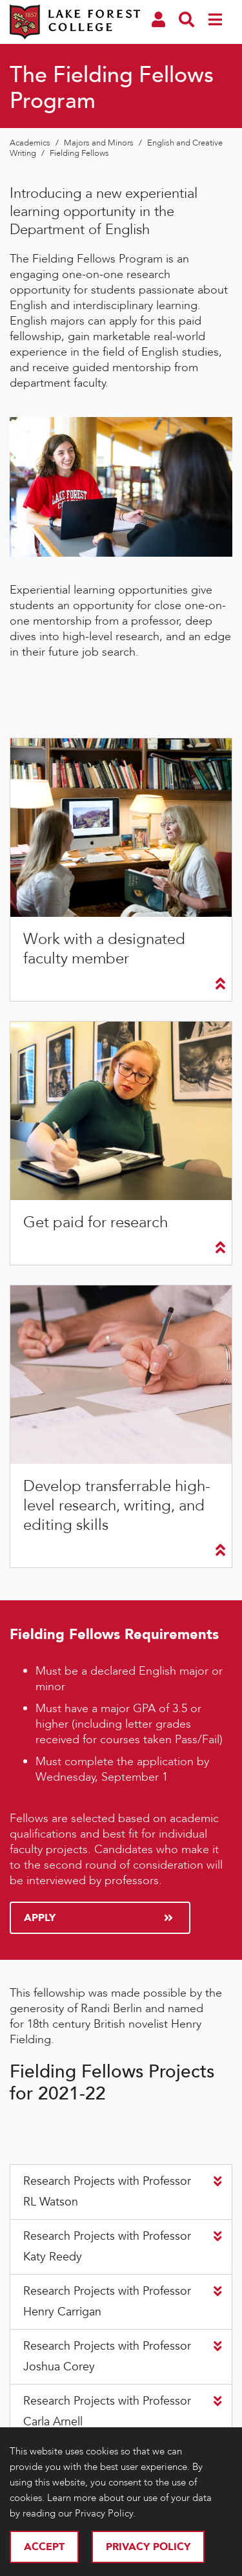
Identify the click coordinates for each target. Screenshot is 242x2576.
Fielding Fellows (79, 153)
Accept (44, 2547)
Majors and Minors (100, 143)
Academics (31, 143)
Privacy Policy (148, 2547)
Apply (98, 1918)
